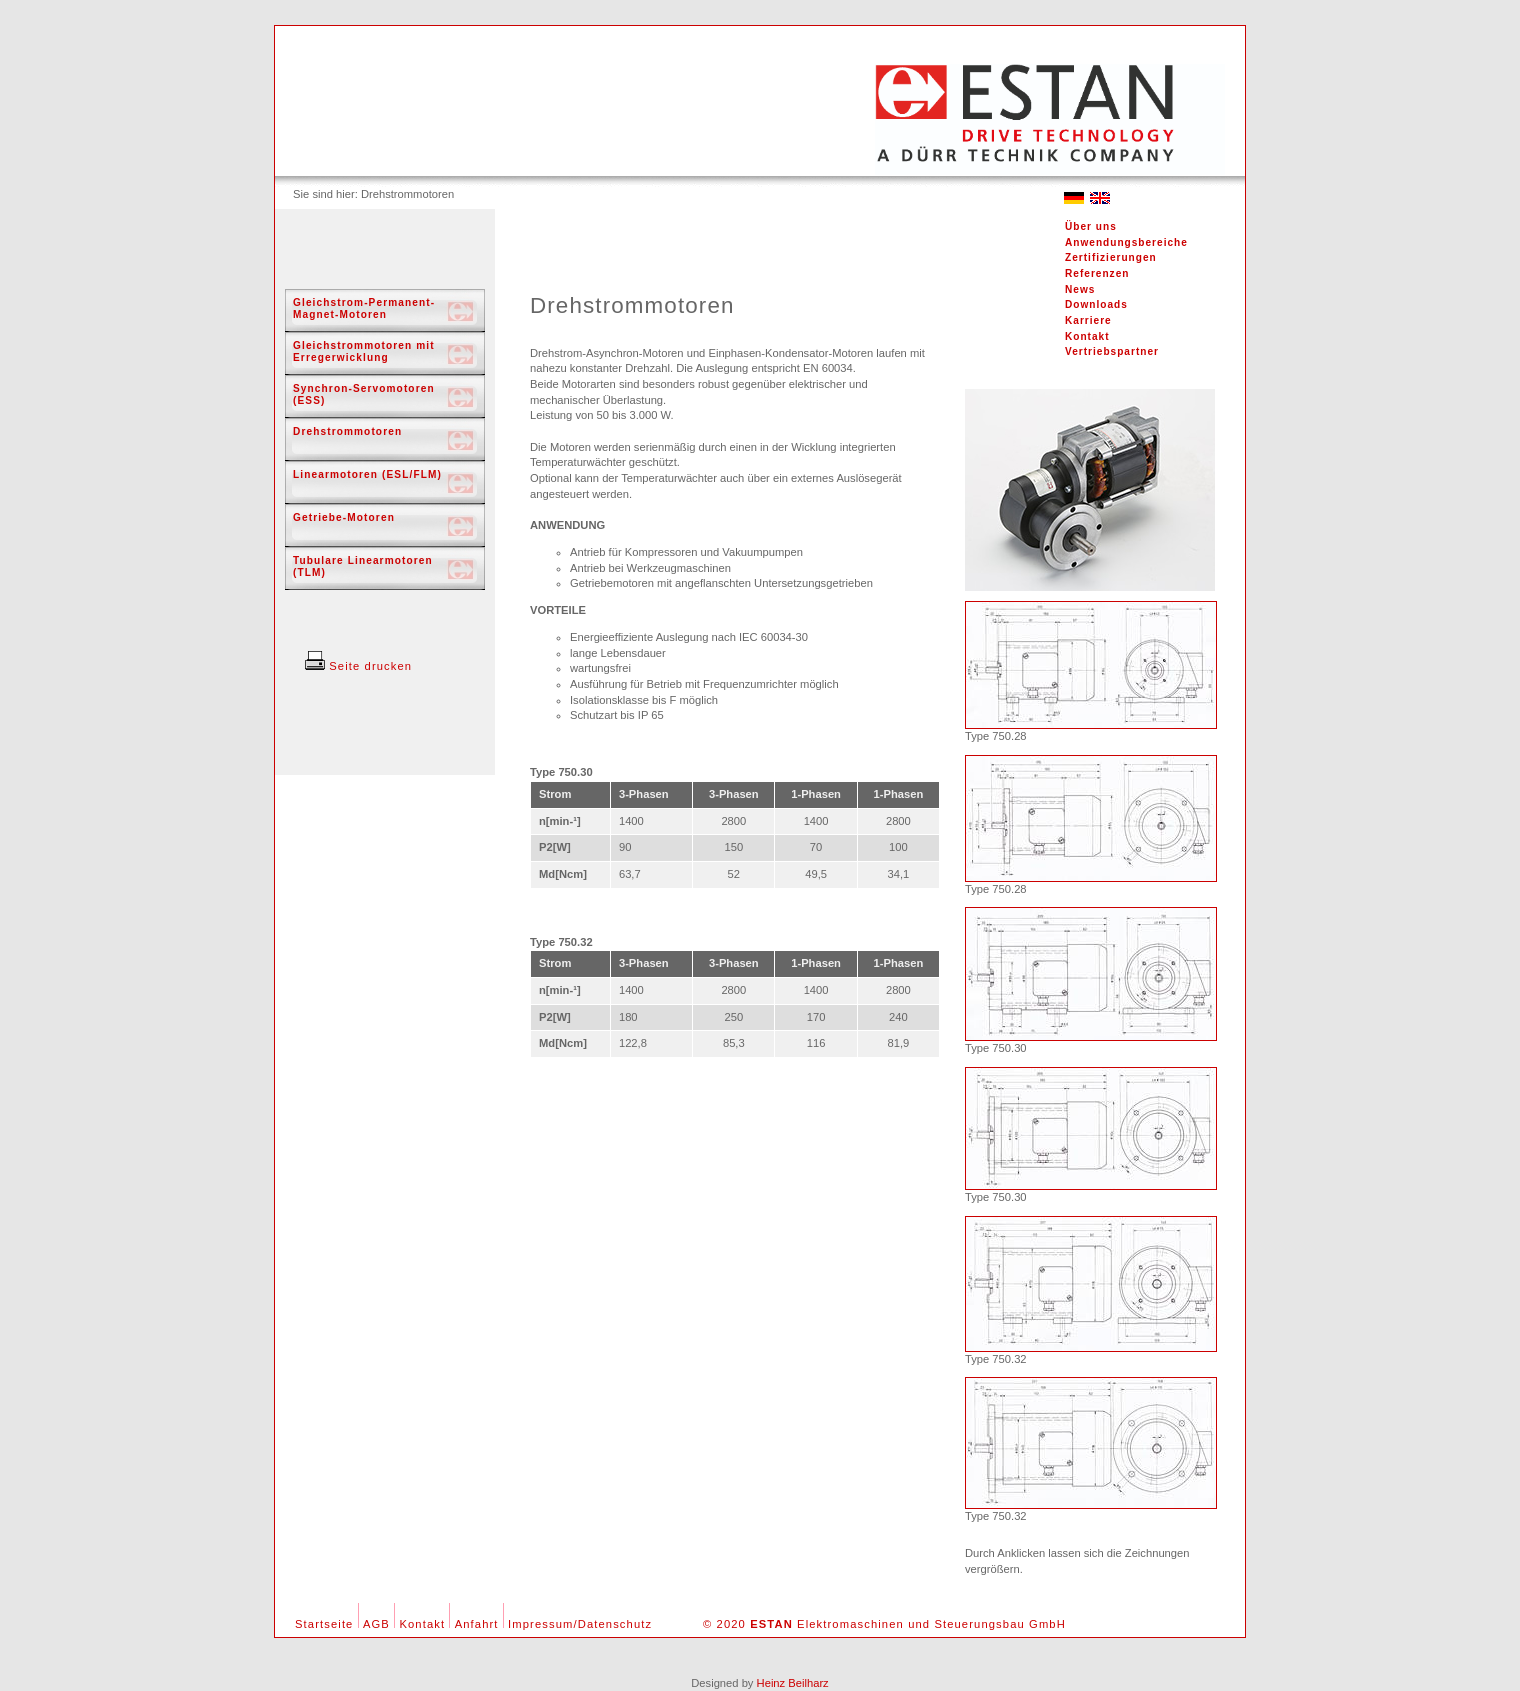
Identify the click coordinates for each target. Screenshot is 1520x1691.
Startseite (324, 1624)
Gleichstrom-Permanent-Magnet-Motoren (364, 308)
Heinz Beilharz (793, 1683)
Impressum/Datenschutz (580, 1624)
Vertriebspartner (1112, 351)
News (1080, 289)
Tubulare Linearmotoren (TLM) (363, 566)
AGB (376, 1624)
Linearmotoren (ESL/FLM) (367, 474)
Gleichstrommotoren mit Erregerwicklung (364, 351)
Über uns (1091, 226)
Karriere (1088, 320)
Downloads (1096, 304)
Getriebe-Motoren (344, 517)
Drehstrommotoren (347, 431)
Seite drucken (358, 666)
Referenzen (1097, 273)
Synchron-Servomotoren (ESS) (364, 394)
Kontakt (1087, 336)
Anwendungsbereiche (1126, 242)
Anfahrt (477, 1624)
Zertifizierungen (1111, 257)
